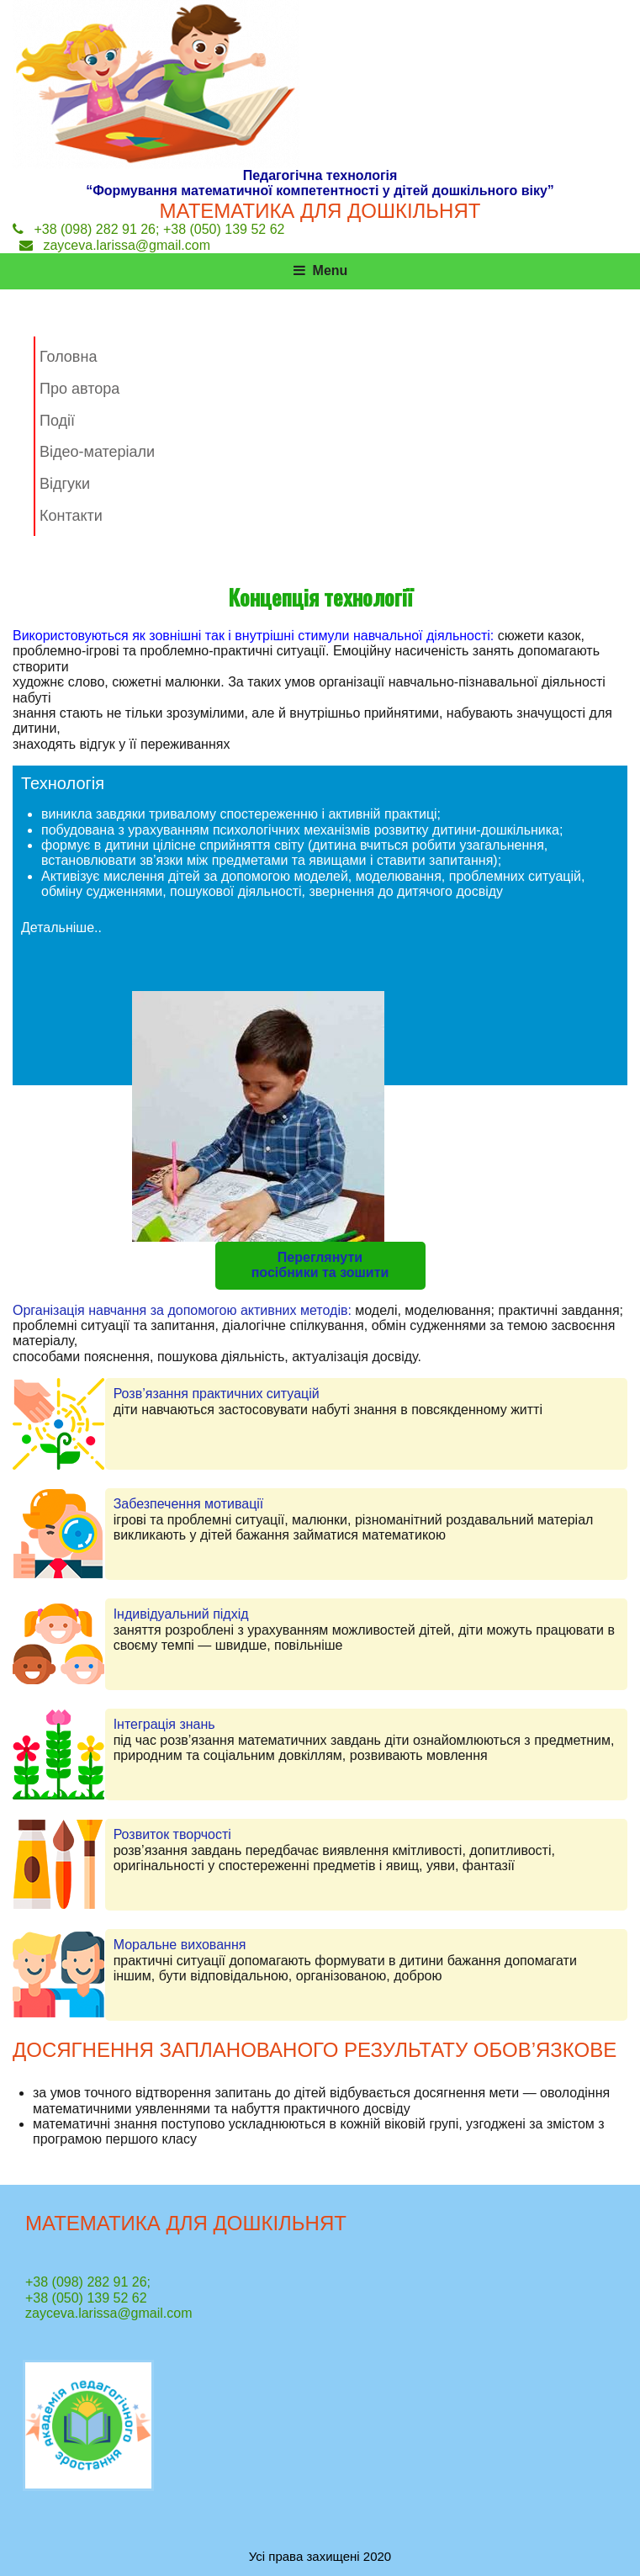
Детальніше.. (61, 927)
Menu (320, 270)
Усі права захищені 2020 (320, 2556)
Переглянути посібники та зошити (320, 1265)
